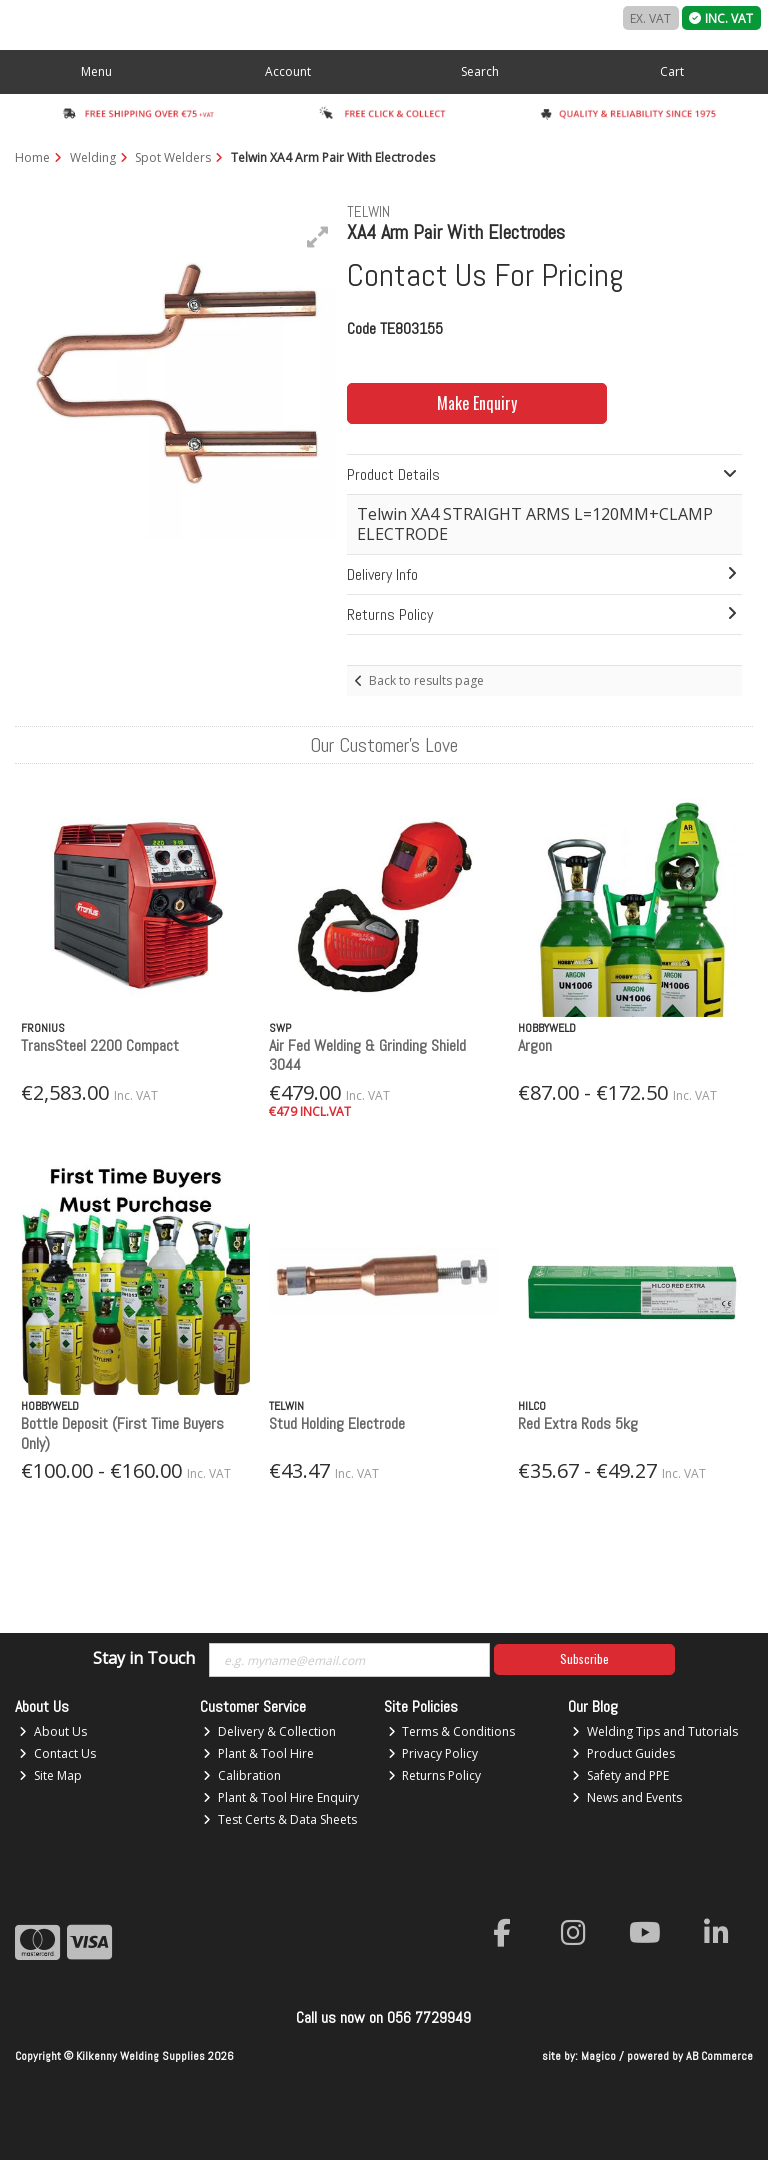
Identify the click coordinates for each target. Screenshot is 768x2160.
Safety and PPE (620, 1775)
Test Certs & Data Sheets (280, 1819)
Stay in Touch (144, 1659)
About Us (53, 1731)
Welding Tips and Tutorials (655, 1731)
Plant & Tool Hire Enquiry (281, 1797)
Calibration (242, 1775)
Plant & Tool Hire (258, 1753)
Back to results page (426, 680)
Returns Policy (435, 1775)
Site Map (50, 1775)
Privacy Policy (433, 1753)
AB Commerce (719, 2056)
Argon (535, 1045)
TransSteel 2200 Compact (100, 1045)
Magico (598, 2056)
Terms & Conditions (452, 1731)
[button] (318, 237)
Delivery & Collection (269, 1731)
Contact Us (57, 1753)
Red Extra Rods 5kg (578, 1423)
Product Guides (623, 1753)
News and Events (627, 1797)
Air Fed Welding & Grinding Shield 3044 (367, 1055)
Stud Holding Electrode (337, 1423)
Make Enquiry (465, 403)
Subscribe (584, 1658)
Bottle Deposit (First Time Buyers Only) (122, 1433)
